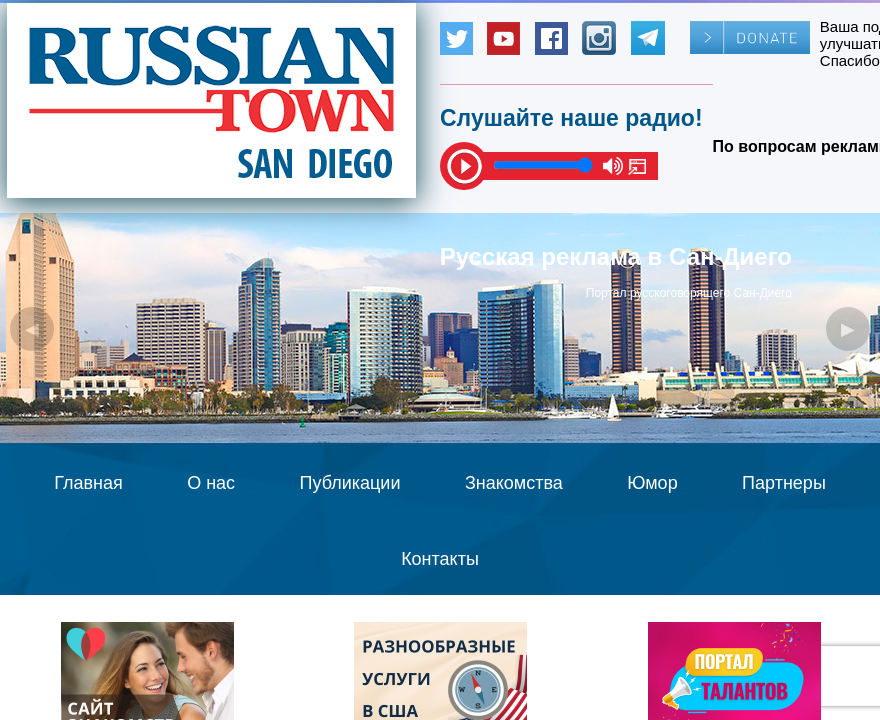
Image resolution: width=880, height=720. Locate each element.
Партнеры (784, 483)
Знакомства (514, 483)
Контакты (440, 559)
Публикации (350, 483)
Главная (88, 483)
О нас (211, 483)
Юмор (652, 483)
